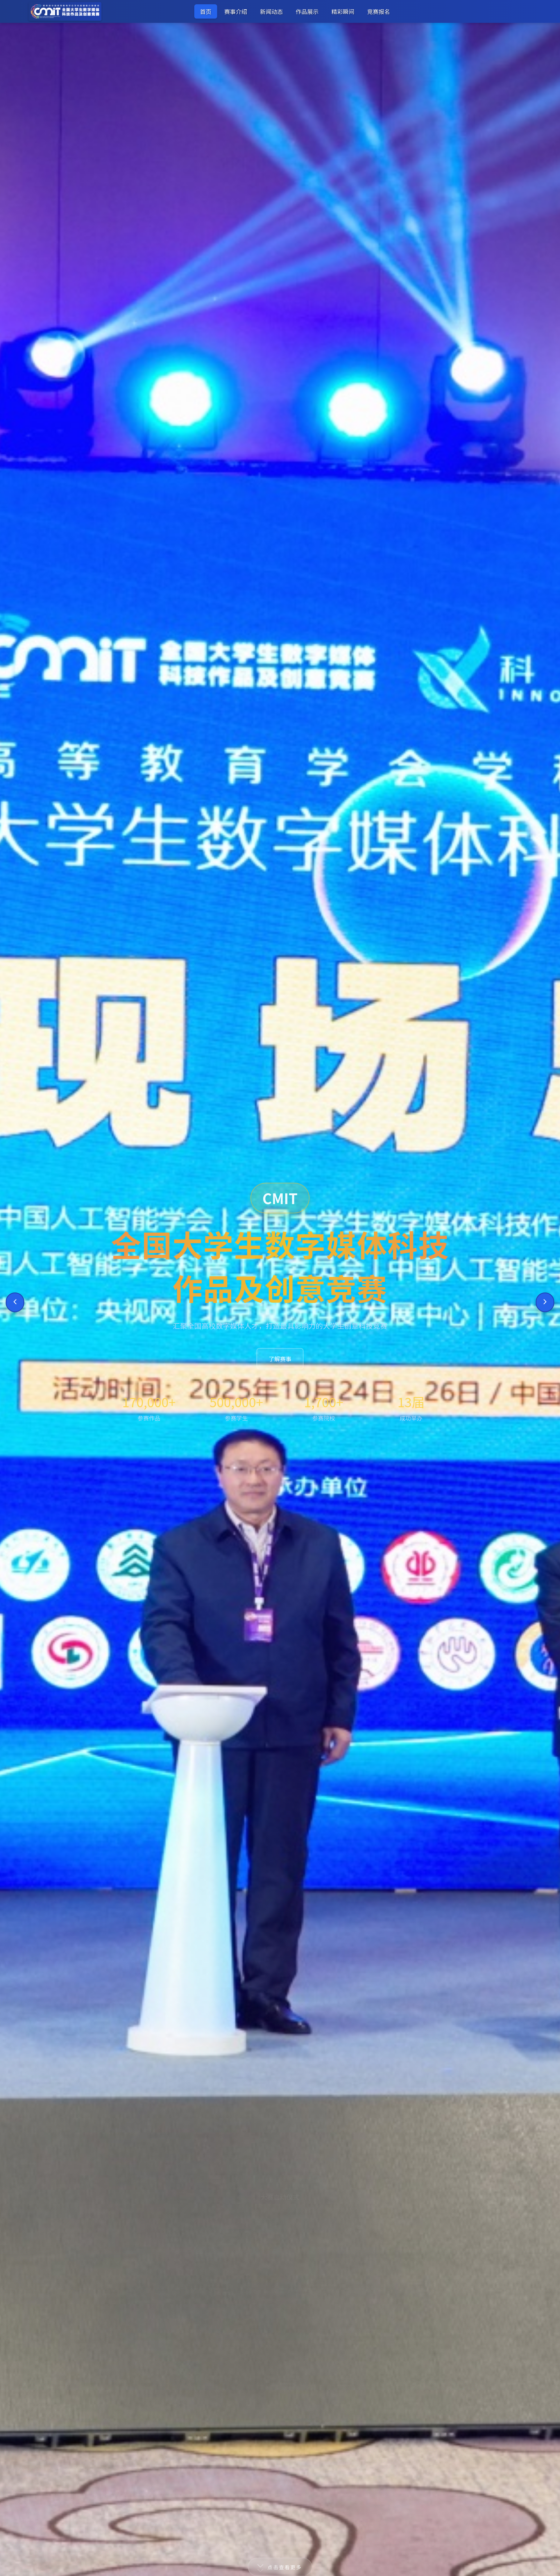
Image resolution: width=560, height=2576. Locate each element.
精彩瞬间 (342, 11)
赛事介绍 (235, 11)
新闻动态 (271, 11)
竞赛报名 (378, 11)
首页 (205, 11)
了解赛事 (280, 1358)
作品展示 (307, 11)
